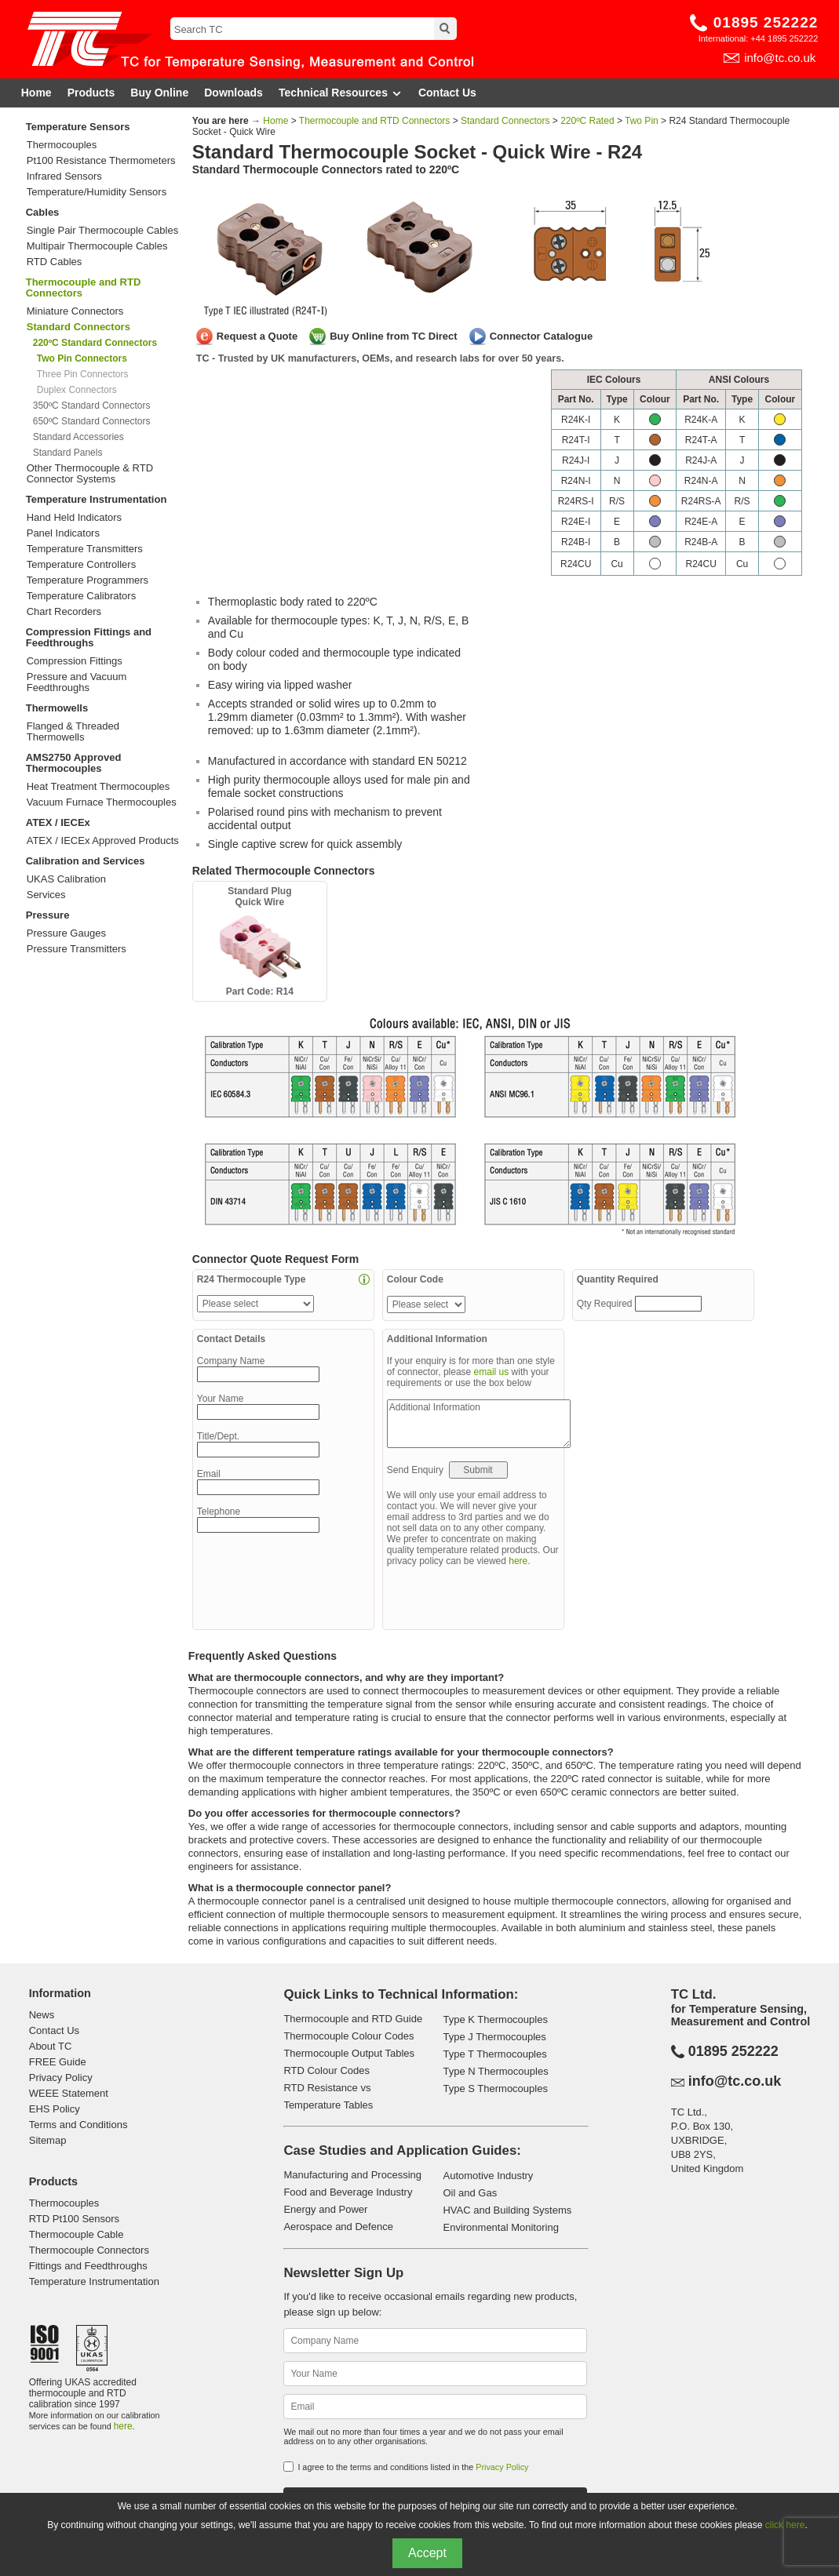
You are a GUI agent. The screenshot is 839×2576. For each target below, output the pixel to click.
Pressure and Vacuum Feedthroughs (77, 682)
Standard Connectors (505, 120)
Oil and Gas (470, 2193)
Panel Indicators (63, 533)
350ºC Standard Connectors (92, 405)
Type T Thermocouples (494, 2054)
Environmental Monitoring (500, 2227)
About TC (50, 2046)
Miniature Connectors (75, 311)
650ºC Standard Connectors (92, 421)
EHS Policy (54, 2109)
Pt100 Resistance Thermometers (101, 160)
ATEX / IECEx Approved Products (103, 840)
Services (46, 895)
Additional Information (479, 1423)
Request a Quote (257, 336)
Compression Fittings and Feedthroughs (88, 637)
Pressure (48, 915)
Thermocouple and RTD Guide (352, 2019)
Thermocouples (62, 145)
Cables (43, 212)
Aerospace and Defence (337, 2226)
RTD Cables (54, 262)
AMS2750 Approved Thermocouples (74, 762)
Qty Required (606, 1303)
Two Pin (641, 120)
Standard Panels (68, 452)
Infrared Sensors (64, 176)
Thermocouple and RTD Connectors (83, 287)
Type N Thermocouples (495, 2071)
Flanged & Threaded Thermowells (73, 732)
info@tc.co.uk (779, 57)
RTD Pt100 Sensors (74, 2219)
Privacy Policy (61, 2077)
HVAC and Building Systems (507, 2210)
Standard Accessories (78, 436)
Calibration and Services (85, 861)
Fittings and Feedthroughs (88, 2266)
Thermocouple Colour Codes (348, 2036)
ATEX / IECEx (58, 822)
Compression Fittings (74, 661)
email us (491, 1371)
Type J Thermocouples (494, 2037)
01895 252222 (766, 22)
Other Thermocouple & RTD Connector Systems (90, 474)
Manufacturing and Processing (352, 2175)
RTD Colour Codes (326, 2070)
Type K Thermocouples (495, 2019)
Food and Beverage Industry (347, 2192)
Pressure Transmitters (76, 949)
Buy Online (159, 92)
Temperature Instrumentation (96, 499)
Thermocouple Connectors (89, 2250)
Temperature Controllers (81, 564)
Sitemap (48, 2140)
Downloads (233, 92)
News (42, 2015)
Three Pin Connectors (83, 374)
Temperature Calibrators (81, 596)
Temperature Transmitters (85, 549)
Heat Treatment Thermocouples (98, 786)
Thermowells (57, 708)
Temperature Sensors (78, 127)
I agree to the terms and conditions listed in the (412, 2467)
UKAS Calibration (66, 879)
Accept (427, 2553)
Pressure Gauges (66, 933)
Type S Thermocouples (495, 2088)
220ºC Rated (587, 120)
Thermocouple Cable (76, 2234)
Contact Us (447, 92)
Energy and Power (325, 2209)
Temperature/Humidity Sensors (96, 192)
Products (91, 92)
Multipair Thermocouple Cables (97, 246)
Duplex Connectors (77, 389)
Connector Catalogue (541, 336)
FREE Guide (57, 2062)
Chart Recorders (64, 611)
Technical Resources (341, 93)
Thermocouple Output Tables (348, 2053)
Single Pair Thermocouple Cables (102, 230)
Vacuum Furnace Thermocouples (102, 802)
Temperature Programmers (87, 580)
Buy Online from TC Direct (394, 336)
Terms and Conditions (78, 2124)
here (518, 1560)
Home (36, 92)
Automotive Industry (488, 2175)
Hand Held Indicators (74, 517)
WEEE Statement (68, 2093)
